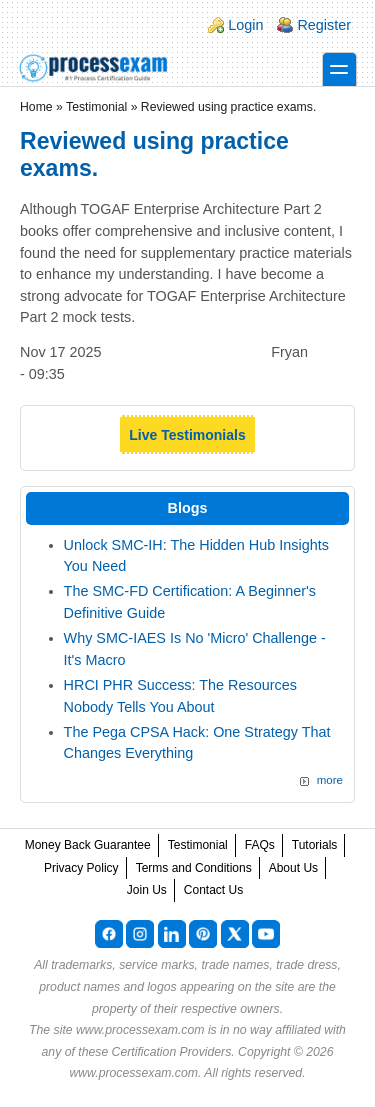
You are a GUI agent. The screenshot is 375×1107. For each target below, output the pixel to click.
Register (324, 25)
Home (36, 107)
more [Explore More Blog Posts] (330, 780)
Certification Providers (172, 1052)
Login (245, 25)
